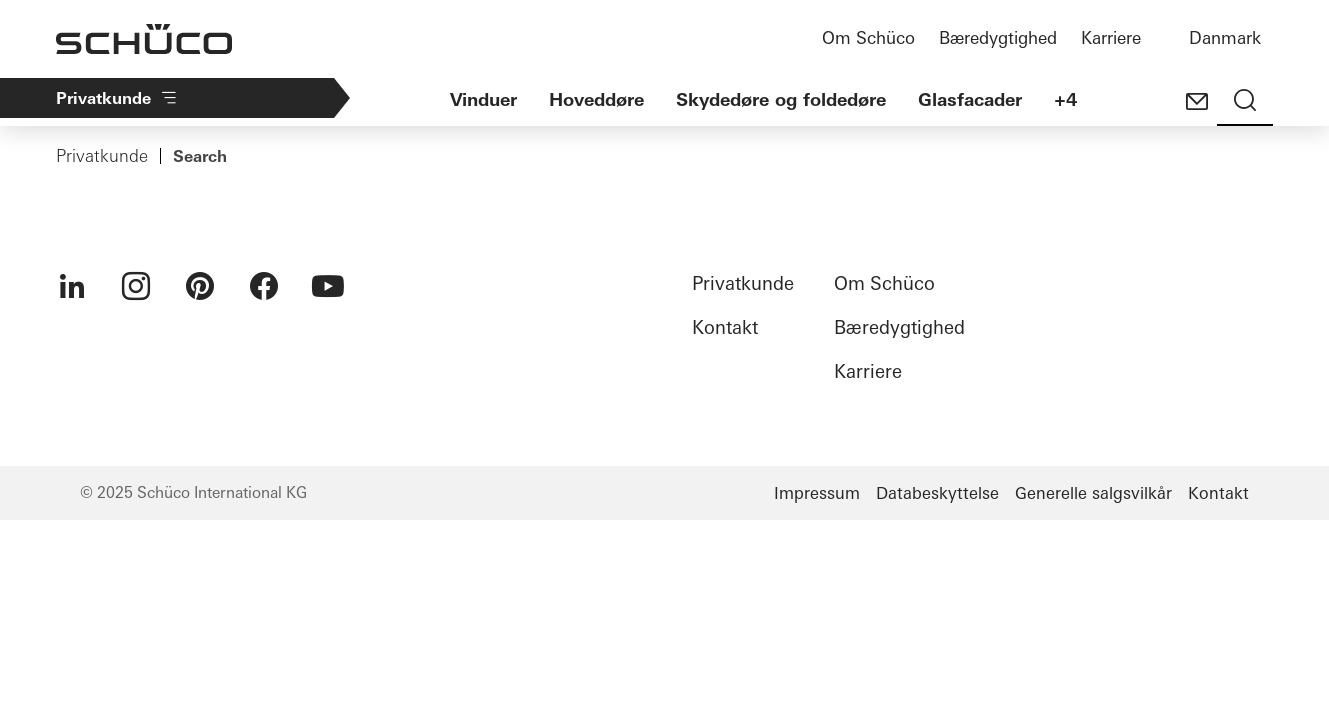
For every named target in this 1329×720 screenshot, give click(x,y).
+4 (1065, 99)
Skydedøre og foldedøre (781, 99)
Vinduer (483, 99)
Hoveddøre (596, 99)
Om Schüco (868, 37)
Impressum (817, 493)
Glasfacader (970, 99)
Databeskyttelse (937, 493)
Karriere (1111, 37)
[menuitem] (72, 286)
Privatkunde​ (117, 98)
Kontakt (725, 327)
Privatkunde (102, 156)
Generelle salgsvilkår (1093, 493)
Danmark (1225, 37)
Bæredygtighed (998, 37)
